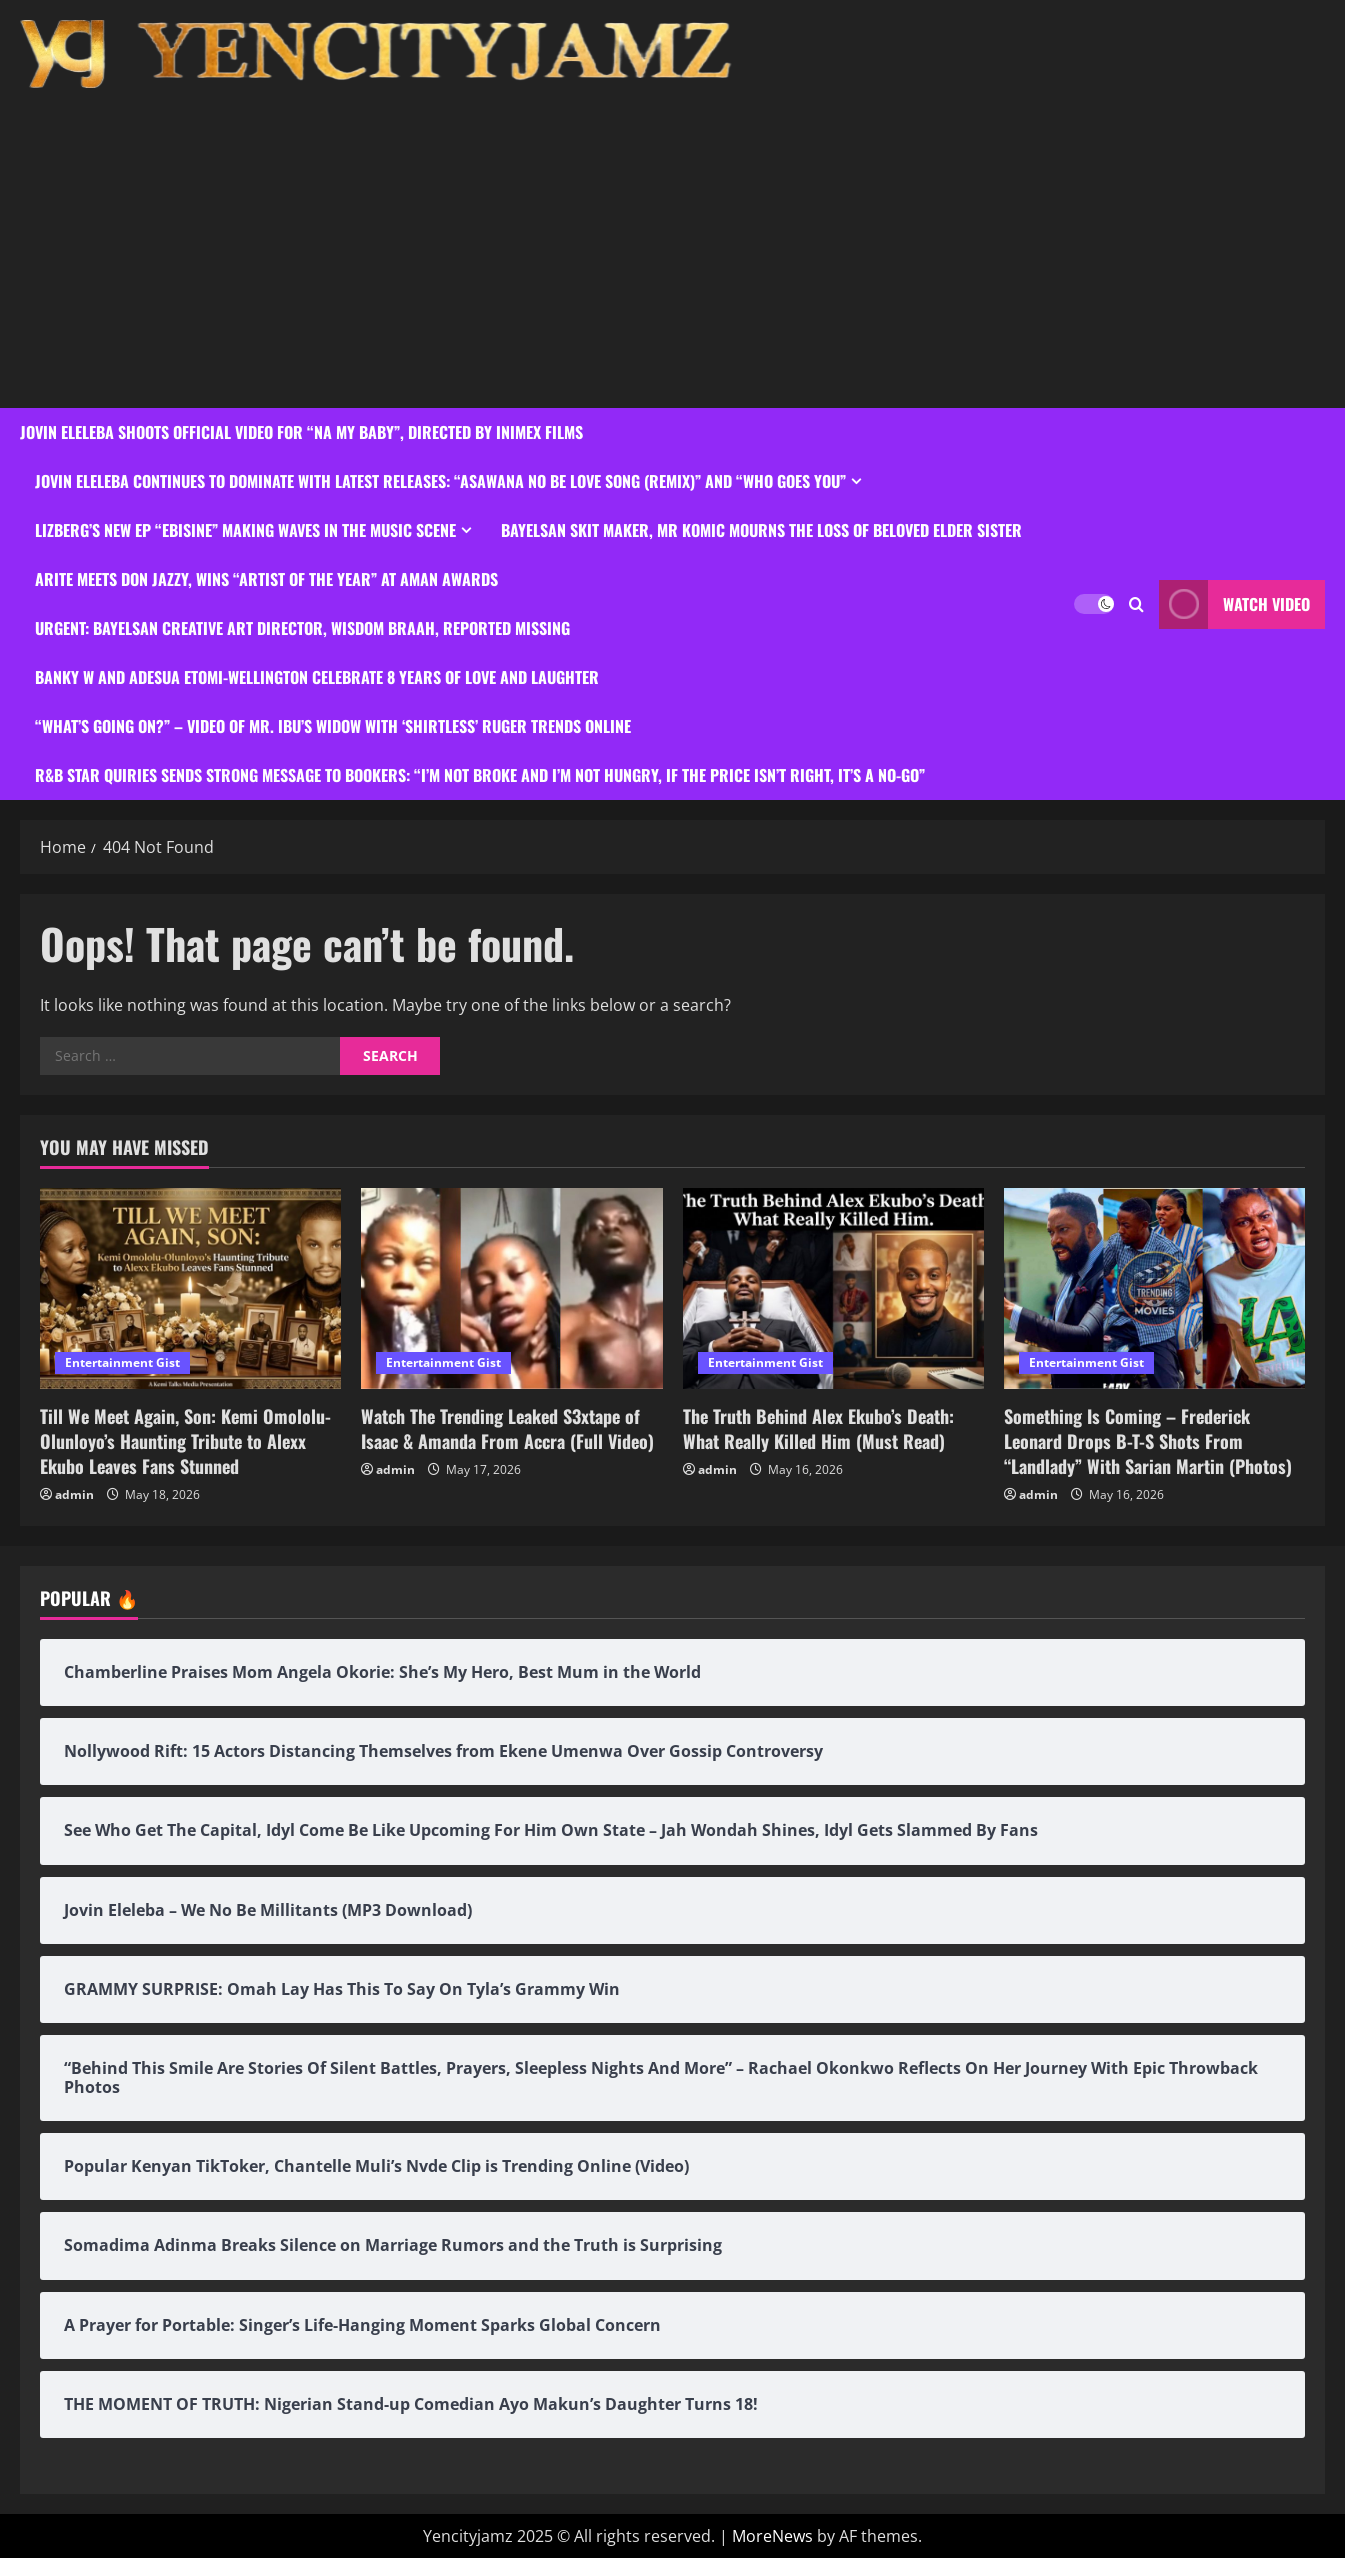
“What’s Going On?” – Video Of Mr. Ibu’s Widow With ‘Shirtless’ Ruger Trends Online (333, 726)
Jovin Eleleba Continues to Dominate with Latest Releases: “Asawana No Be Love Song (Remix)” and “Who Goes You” (440, 481)
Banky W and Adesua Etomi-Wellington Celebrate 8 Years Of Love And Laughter (317, 677)
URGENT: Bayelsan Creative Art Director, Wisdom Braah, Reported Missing (302, 628)
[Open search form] (1136, 604)
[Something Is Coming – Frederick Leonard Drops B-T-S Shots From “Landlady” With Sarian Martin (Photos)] (1154, 1288)
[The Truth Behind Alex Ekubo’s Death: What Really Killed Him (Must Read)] (833, 1288)
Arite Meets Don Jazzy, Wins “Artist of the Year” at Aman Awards (266, 579)
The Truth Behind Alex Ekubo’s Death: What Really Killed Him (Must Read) (818, 1428)
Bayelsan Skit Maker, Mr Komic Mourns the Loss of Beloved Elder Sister (761, 530)
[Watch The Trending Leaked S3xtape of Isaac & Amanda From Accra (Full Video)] (511, 1288)
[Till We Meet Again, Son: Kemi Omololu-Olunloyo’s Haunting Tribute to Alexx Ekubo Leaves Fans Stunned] (190, 1288)
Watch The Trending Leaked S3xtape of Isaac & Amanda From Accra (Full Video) (507, 1428)
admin (74, 1494)
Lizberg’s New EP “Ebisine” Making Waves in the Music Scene (245, 530)
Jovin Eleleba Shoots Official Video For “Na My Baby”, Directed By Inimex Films (301, 432)
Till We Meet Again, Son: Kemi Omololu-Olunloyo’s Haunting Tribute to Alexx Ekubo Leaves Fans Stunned (185, 1441)
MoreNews (772, 2536)
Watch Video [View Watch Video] (1234, 604)
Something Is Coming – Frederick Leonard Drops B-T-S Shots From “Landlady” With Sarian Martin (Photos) (1148, 1441)
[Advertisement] (668, 238)
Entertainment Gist (122, 1362)
